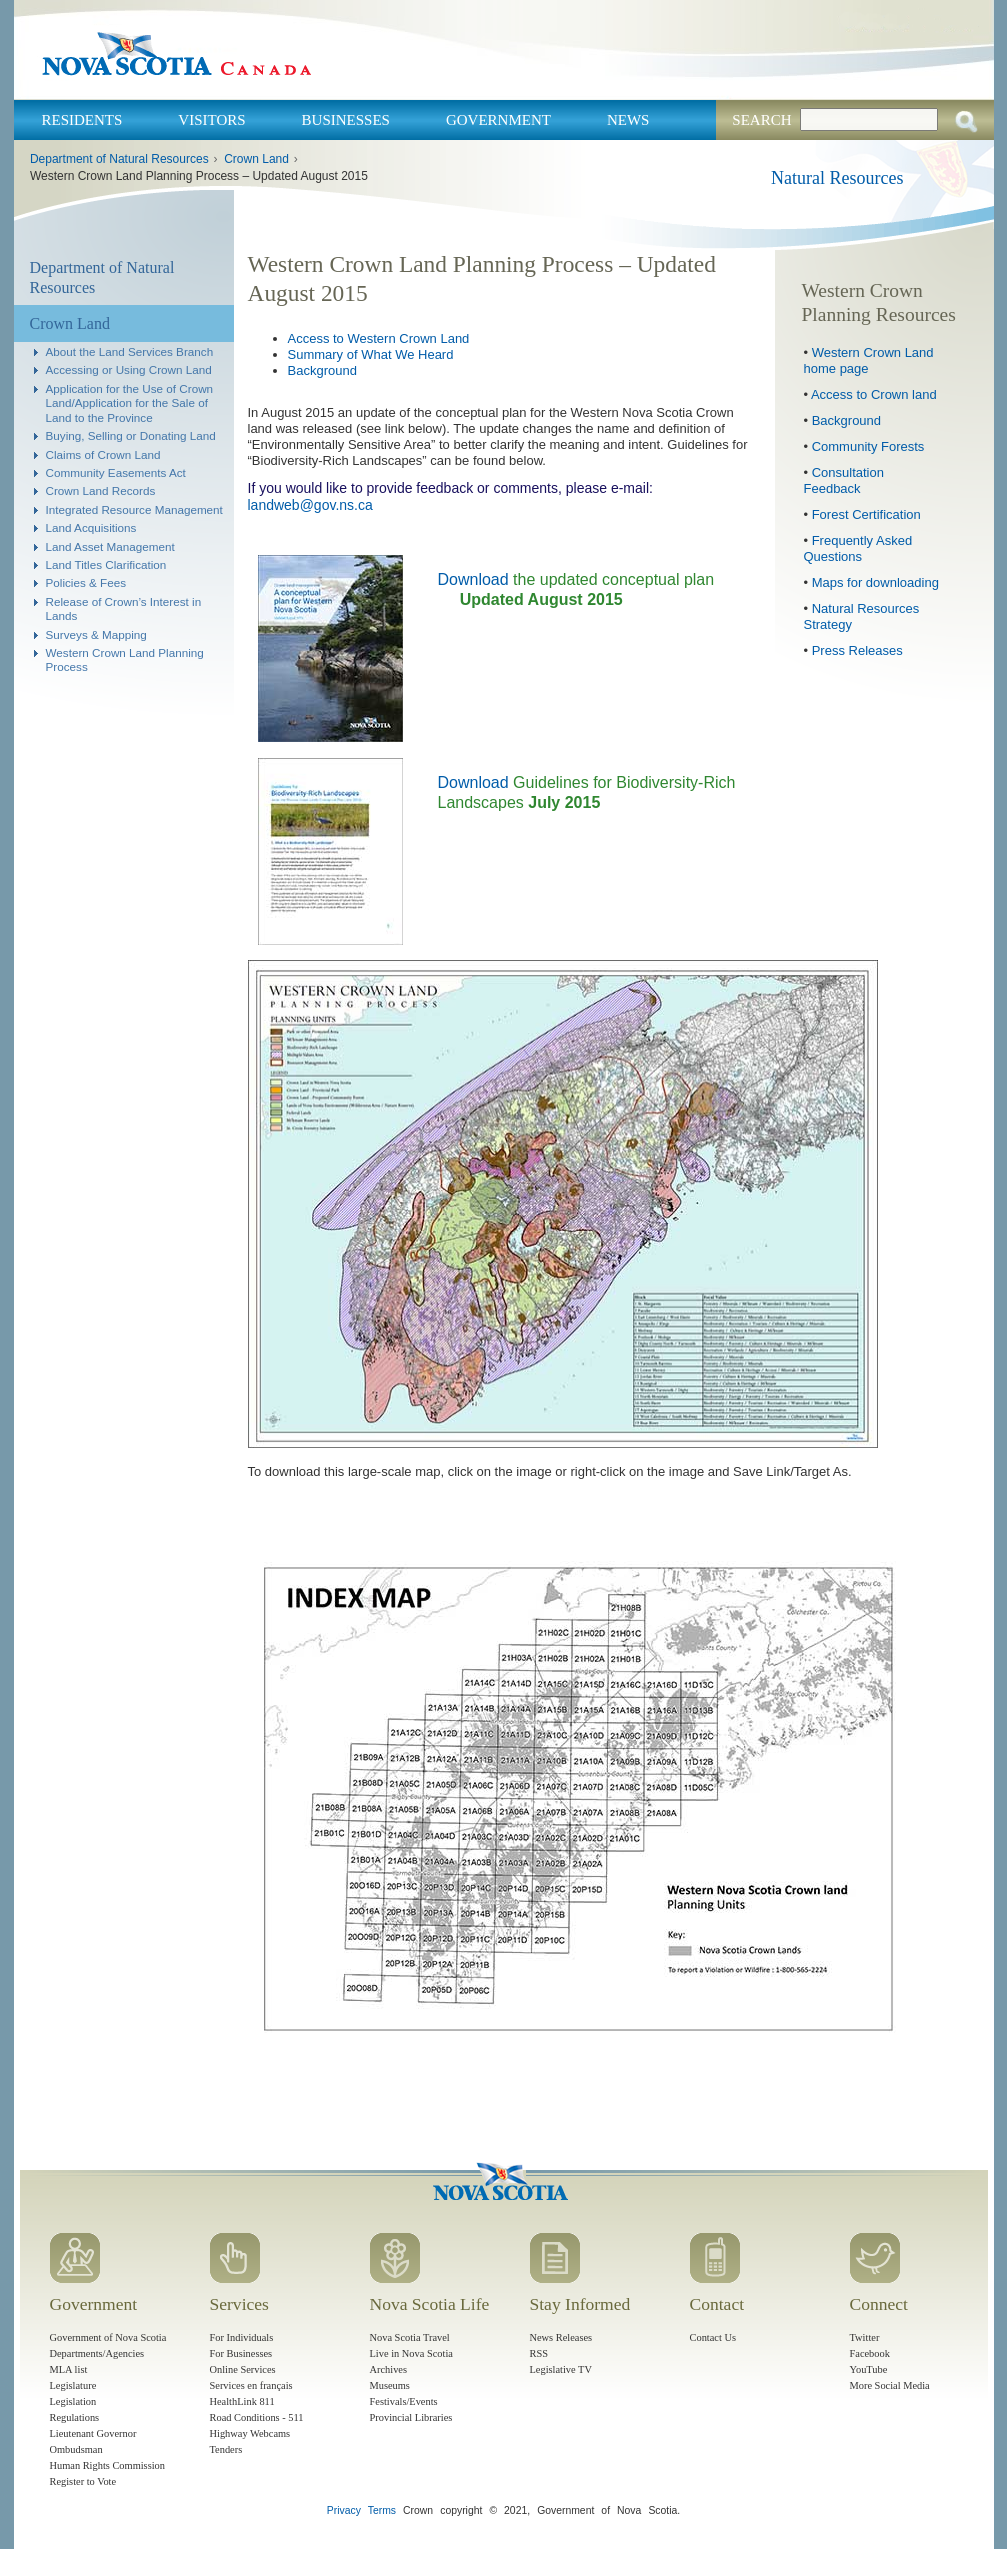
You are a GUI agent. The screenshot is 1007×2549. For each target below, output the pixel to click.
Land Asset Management (110, 546)
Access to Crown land (874, 394)
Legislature (73, 2385)
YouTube (869, 2369)
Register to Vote (83, 2481)
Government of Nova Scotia (108, 2337)
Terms (382, 2510)
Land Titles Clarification (106, 564)
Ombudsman (76, 2449)
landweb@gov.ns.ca (310, 505)
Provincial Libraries (411, 2417)
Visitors (211, 120)
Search (761, 120)
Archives (389, 2369)
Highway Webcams (250, 2433)
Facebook (870, 2353)
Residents (82, 120)
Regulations (75, 2417)
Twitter (865, 2337)
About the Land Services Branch (130, 351)
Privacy (344, 2510)
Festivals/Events (404, 2401)
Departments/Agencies (97, 2353)
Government (498, 120)
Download (473, 579)
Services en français (251, 2385)
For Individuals (242, 2337)
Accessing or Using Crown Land (129, 369)
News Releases (561, 2337)
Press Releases (857, 650)
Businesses (346, 120)
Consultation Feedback (844, 480)
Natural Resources (837, 178)
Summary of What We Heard (371, 354)
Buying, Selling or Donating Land (131, 435)
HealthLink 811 (242, 2401)
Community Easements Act (116, 472)
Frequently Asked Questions (858, 548)
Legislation (73, 2401)
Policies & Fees (86, 582)
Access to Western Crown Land (379, 338)
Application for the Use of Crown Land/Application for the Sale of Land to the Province (130, 403)
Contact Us (713, 2337)
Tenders (226, 2449)
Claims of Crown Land (103, 454)
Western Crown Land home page (869, 360)
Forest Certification (866, 514)
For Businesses (241, 2353)
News (628, 120)
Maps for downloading (875, 582)
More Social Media (890, 2385)
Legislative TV (561, 2369)
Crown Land (256, 159)
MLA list (69, 2369)
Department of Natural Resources (119, 159)
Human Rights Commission (107, 2465)
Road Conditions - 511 (257, 2417)
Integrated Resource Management (134, 509)
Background (322, 370)
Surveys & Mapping (96, 634)
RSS (539, 2353)
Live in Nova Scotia (411, 2353)
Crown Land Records (101, 490)
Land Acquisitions (91, 527)
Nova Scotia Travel (410, 2337)
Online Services (243, 2369)
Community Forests (868, 446)
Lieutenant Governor (93, 2433)
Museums (390, 2385)
